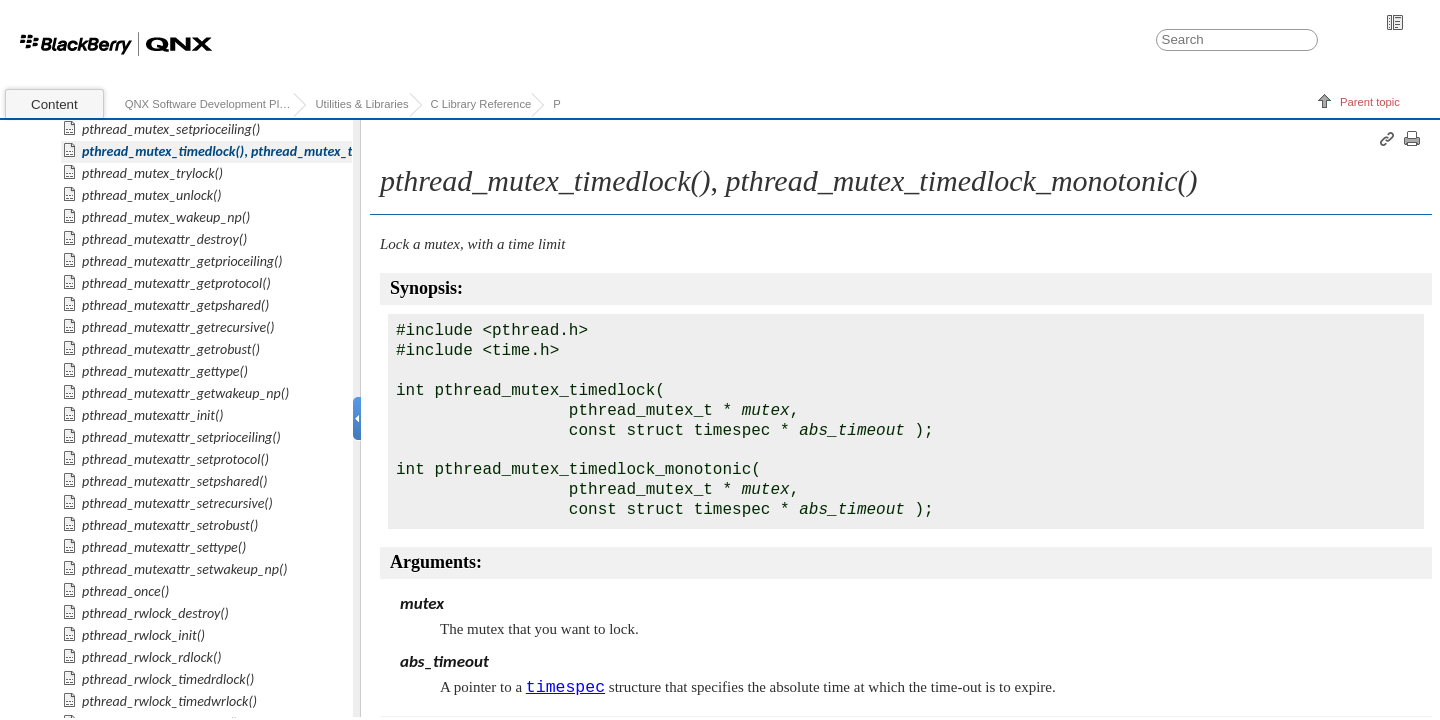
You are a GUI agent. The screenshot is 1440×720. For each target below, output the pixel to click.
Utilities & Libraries (361, 104)
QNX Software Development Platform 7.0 (209, 104)
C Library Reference (481, 104)
